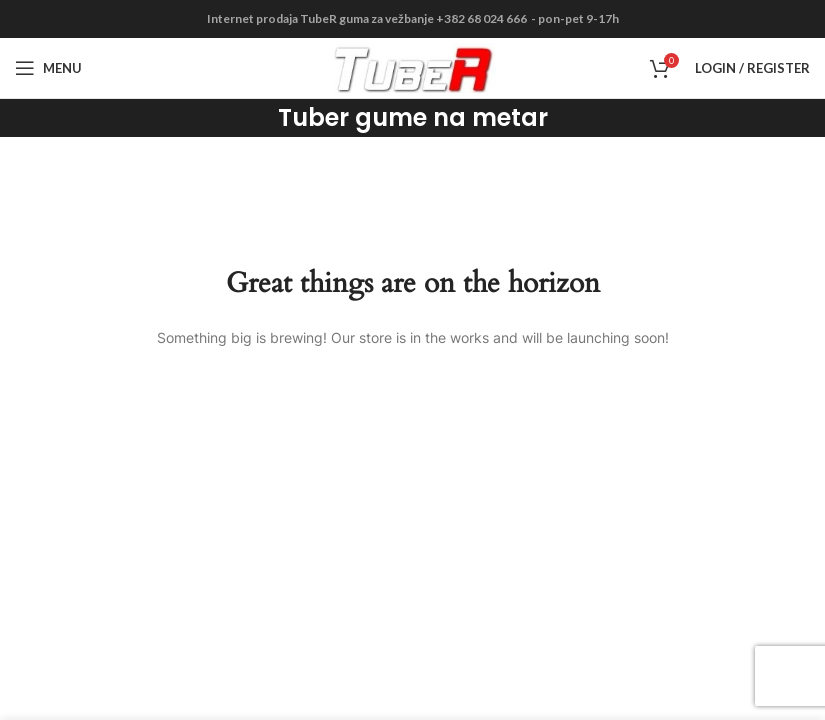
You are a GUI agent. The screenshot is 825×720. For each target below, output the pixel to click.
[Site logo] (412, 66)
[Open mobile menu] (48, 68)
